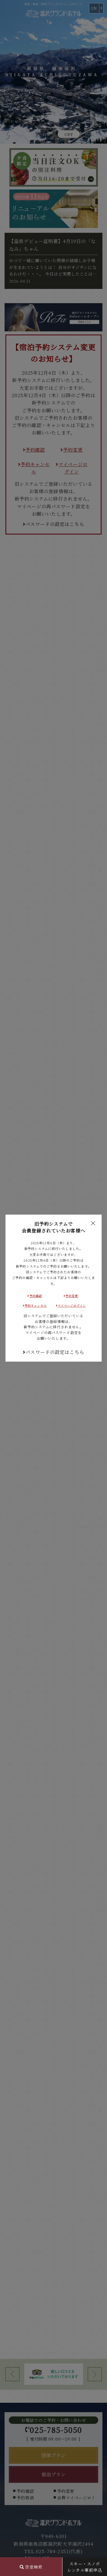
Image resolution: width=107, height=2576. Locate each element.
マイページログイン (71, 1305)
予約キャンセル (35, 1305)
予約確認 (34, 1296)
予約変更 (71, 1296)
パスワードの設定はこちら (53, 1352)
